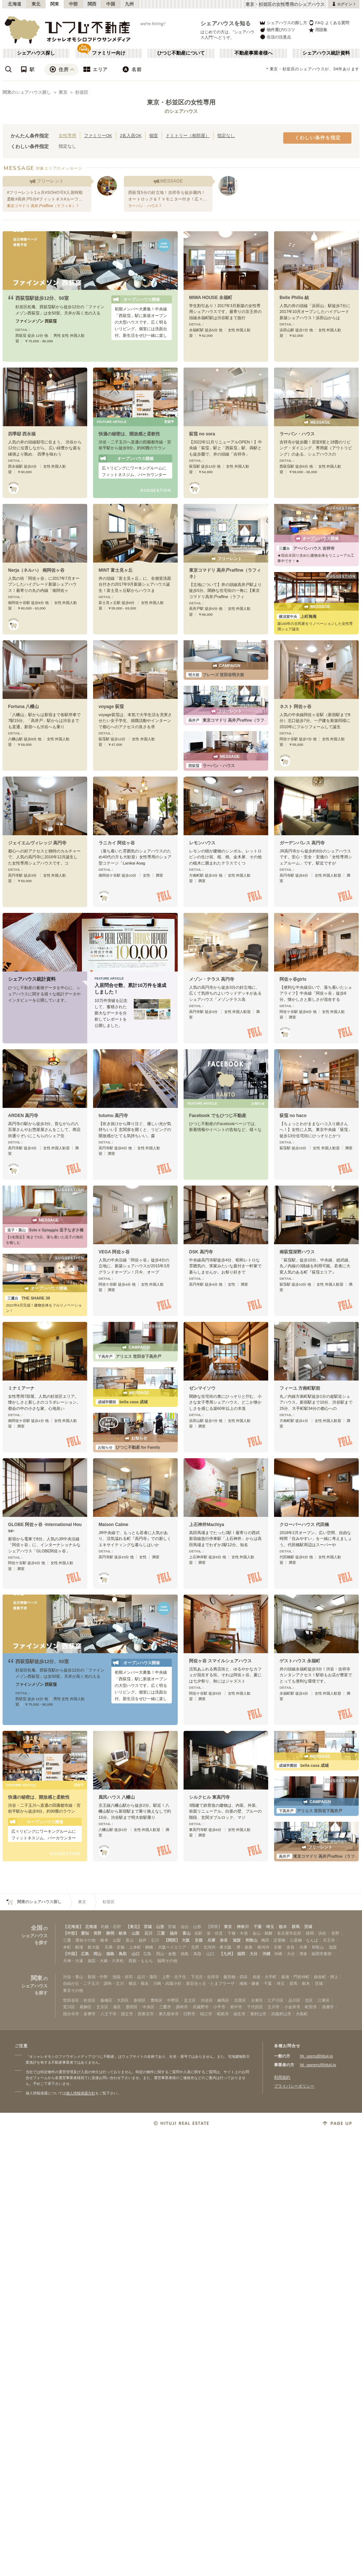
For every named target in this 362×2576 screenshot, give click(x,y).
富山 (186, 1933)
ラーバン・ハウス (297, 433)
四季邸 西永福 (22, 433)
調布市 (182, 2007)
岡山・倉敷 (166, 1954)
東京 (63, 92)
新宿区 (140, 2000)
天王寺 (329, 1940)
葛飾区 (86, 2007)
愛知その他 (85, 1940)
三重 (161, 1933)
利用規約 (282, 2077)
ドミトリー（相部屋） (188, 135)
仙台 (185, 1926)
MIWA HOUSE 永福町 (210, 297)
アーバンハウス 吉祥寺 (306, 548)
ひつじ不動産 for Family (128, 1447)
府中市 (236, 2007)
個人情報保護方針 (80, 2093)
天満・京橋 (114, 1947)
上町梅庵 (297, 616)
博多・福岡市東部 (315, 1954)
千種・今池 (238, 1933)
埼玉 (270, 1926)
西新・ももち (141, 1960)
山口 (136, 1954)
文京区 (102, 2007)
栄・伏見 (215, 1933)
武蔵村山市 (281, 2014)
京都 (199, 1940)
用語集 (318, 30)
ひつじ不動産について (181, 53)
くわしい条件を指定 (318, 137)
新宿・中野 (98, 1977)
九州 (129, 4)
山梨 (136, 1933)
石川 (148, 1933)
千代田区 (255, 2007)
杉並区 (81, 92)
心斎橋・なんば (304, 1940)
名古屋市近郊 (289, 1933)
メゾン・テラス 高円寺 (211, 979)
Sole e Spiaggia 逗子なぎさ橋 (44, 1230)
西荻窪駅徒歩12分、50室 (42, 298)
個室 (153, 135)
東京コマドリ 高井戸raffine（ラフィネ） (231, 720)
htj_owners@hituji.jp (318, 2065)
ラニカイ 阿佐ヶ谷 (117, 842)
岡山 (97, 1954)
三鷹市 (165, 2007)
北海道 (15, 4)
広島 (85, 1954)
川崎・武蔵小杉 (167, 1983)
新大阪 (94, 1947)
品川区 (294, 2000)
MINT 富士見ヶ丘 (116, 570)
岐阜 (123, 1933)
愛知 (85, 1933)
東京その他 (73, 1990)
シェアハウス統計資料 (326, 53)
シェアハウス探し (36, 53)
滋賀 (237, 1940)
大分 (254, 1954)
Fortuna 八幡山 (23, 706)
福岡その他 (167, 1960)
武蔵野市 (201, 2007)
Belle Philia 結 (294, 297)
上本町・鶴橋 (141, 1947)
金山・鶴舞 (262, 1933)
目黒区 (240, 2000)
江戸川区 (275, 2000)
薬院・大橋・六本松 (106, 1960)
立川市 (273, 2007)
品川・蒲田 (147, 1977)
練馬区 (223, 2000)
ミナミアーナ (21, 1388)
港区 (117, 2007)
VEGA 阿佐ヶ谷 (114, 1251)
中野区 (173, 2000)
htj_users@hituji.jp (316, 2056)
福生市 (239, 2014)
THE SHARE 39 (27, 1298)
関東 (54, 4)
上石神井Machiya (206, 1524)
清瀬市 (328, 2007)
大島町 (302, 2014)
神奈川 (243, 1926)
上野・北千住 (174, 1977)
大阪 (186, 1940)
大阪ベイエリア (172, 1947)
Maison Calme (113, 1524)
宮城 (148, 1926)
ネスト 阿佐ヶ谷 (295, 706)
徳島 (110, 1954)
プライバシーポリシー (294, 2086)
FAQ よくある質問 (329, 22)
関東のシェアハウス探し (27, 92)
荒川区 (69, 2007)
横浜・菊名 (139, 1983)
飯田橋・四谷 (236, 1977)
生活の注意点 (275, 37)
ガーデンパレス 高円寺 (302, 842)
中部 (73, 4)
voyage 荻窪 (111, 706)
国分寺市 (71, 2014)
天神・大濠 (73, 1960)
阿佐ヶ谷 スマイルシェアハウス (220, 1660)
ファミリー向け (108, 53)
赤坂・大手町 (264, 1977)
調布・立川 (114, 1983)
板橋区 (106, 2000)
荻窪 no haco (293, 1115)
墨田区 (132, 2007)
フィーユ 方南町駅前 (300, 1388)
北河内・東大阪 (217, 1947)
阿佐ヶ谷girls (293, 979)
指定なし (226, 135)
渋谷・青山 (73, 1977)
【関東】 (214, 1926)
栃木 (283, 1926)
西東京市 (146, 2014)
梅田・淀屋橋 (273, 1940)
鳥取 (123, 1954)
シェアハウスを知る (225, 23)
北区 (309, 2000)
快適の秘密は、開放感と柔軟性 (129, 433)
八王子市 (108, 2014)
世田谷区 (71, 2000)
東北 (36, 4)
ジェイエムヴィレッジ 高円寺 (37, 842)
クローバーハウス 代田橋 (304, 1524)
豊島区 (157, 2000)
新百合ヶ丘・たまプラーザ (210, 1983)
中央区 (149, 2007)
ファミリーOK (98, 135)
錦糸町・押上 (326, 1977)
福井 (174, 1933)
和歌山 (251, 1940)
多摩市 (90, 2014)
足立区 (190, 2000)
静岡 (110, 1933)
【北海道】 (73, 1926)
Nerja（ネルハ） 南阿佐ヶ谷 (36, 570)
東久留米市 (169, 2014)
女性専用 (67, 135)
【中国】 (71, 1954)
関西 (92, 4)
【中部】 (71, 1933)
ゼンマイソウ (202, 1388)
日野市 (189, 2014)
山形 (160, 1926)
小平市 (219, 2007)
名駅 (198, 1933)
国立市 (127, 2014)
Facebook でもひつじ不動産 (217, 1115)
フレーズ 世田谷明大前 (215, 674)
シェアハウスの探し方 (283, 22)
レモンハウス (202, 842)
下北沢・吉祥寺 (205, 1977)
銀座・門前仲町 (295, 1977)
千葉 (258, 1926)
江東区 (324, 2000)
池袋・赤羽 (122, 1977)
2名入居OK (130, 135)
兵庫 (211, 1940)
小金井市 (292, 2007)
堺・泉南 (244, 1947)
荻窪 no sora (202, 433)
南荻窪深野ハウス (297, 1251)
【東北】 (134, 1926)
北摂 (195, 1947)
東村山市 (258, 2014)
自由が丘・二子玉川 (81, 1983)
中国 (110, 4)
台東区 (257, 2000)
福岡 (241, 1954)
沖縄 (266, 1954)
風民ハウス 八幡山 (117, 1797)
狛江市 (206, 2014)
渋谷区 (207, 2000)
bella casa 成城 (122, 1402)
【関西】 (172, 1940)
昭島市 (223, 2014)
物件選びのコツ (277, 30)
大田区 (123, 2000)
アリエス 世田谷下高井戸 (128, 1356)
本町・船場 (73, 1947)
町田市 (311, 2007)
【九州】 (227, 1954)
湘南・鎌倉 (249, 1983)
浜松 (322, 1933)
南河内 (263, 1947)
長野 (97, 1933)
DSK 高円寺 (201, 1251)
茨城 (308, 1926)
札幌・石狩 (111, 1926)
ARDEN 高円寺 (23, 1115)
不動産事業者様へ (253, 53)
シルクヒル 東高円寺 (209, 1797)
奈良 (224, 1940)
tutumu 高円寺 (113, 1115)
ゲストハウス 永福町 (300, 1660)
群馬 (296, 1926)
